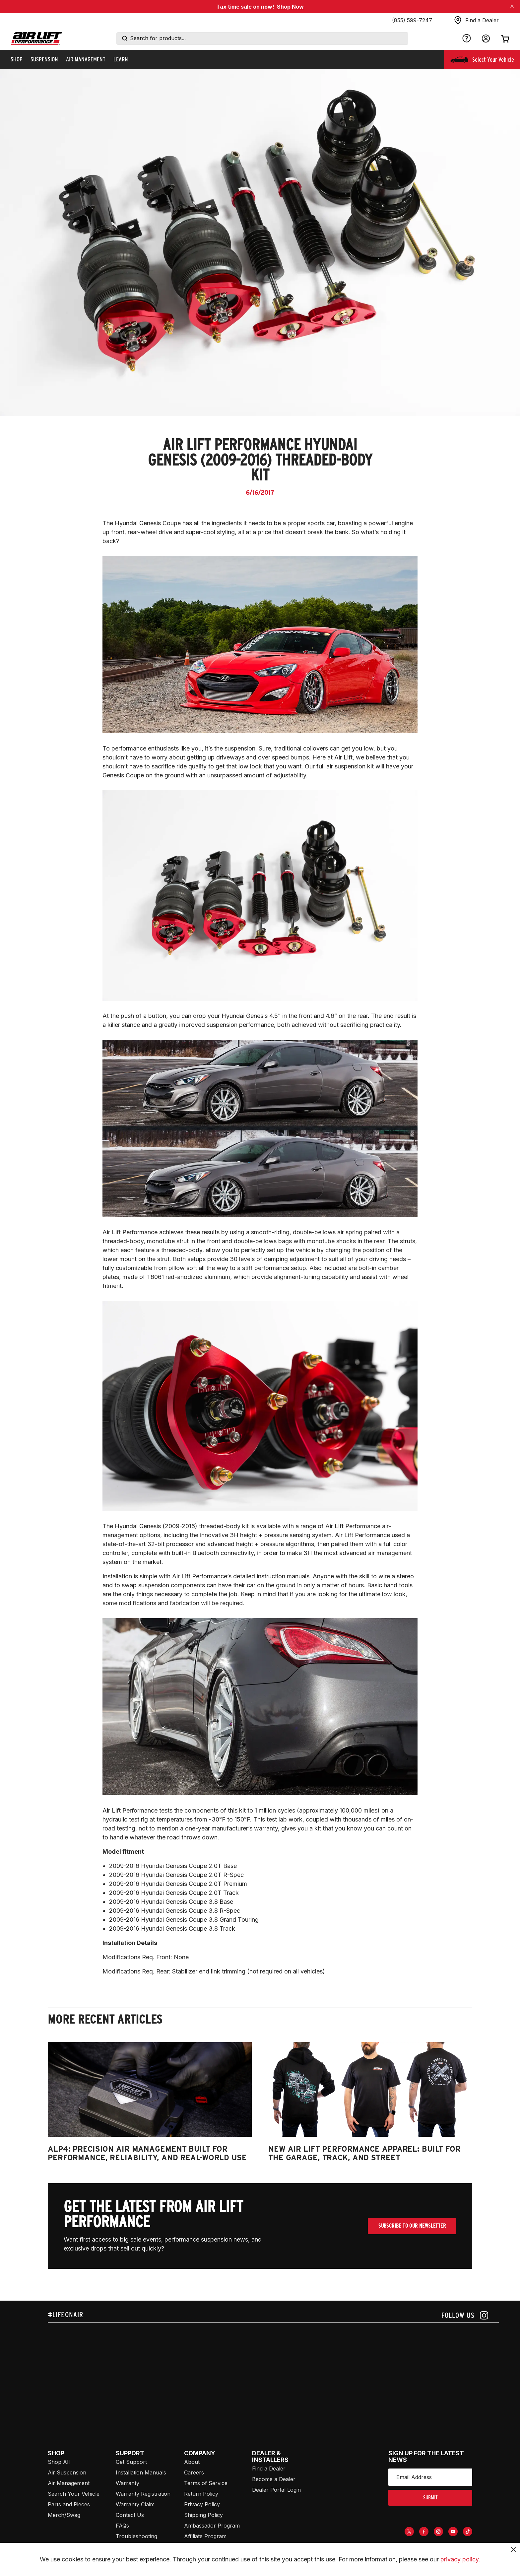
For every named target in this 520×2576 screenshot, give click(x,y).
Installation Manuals (141, 2472)
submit (430, 2497)
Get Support (131, 2462)
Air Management (69, 2483)
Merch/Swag (64, 2515)
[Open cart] (505, 38)
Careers (194, 2472)
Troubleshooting (136, 2536)
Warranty (127, 2483)
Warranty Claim (135, 2504)
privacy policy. (460, 2559)
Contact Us (130, 2515)
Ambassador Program (212, 2525)
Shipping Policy (203, 2515)
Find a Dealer (269, 2468)
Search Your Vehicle (73, 2493)
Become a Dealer (273, 2479)
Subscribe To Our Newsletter (412, 2226)
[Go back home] (36, 38)
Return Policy (201, 2493)
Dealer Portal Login (276, 2489)
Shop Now (290, 6)
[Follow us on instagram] (464, 2315)
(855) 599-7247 (412, 20)
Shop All (59, 2462)
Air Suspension (67, 2472)
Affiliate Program (205, 2536)
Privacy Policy (202, 2504)
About (192, 2462)
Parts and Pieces (69, 2504)
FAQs (122, 2525)
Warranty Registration (143, 2493)
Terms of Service (206, 2483)
